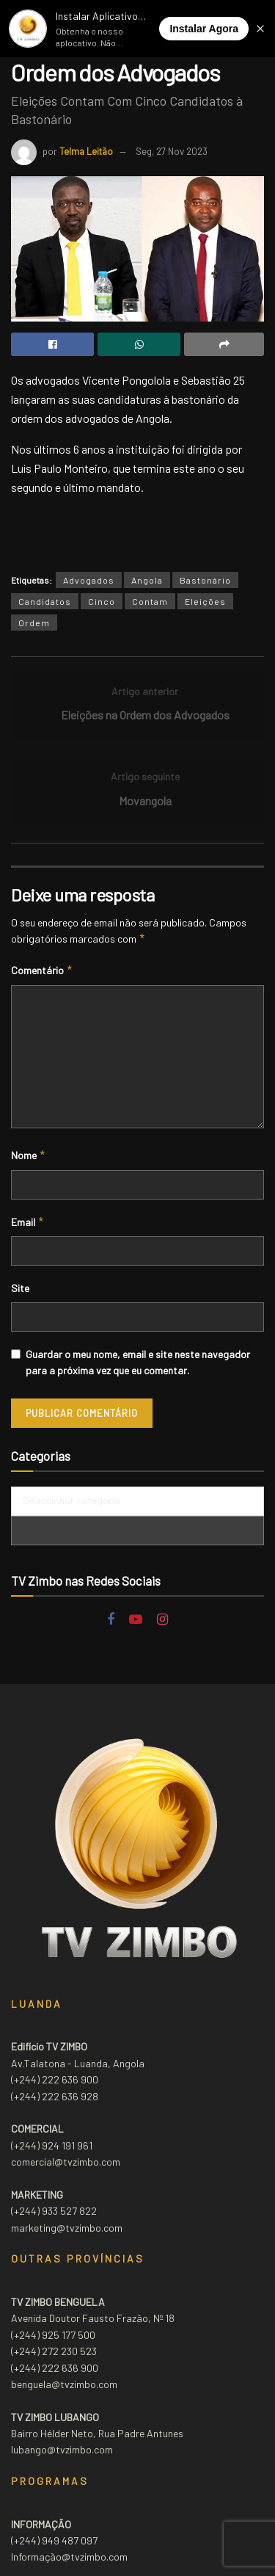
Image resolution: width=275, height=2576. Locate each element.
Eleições (205, 601)
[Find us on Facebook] (110, 1619)
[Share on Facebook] (52, 344)
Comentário (42, 970)
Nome (28, 1155)
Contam (150, 601)
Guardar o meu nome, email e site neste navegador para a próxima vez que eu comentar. (138, 1362)
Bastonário (205, 580)
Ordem (34, 622)
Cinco (101, 601)
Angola (147, 580)
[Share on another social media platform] (224, 344)
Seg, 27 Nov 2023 (172, 151)
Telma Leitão (86, 151)
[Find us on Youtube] (135, 1619)
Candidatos (44, 601)
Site (20, 1288)
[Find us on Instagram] (162, 1619)
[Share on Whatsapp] (139, 344)
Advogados (88, 580)
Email (28, 1222)
